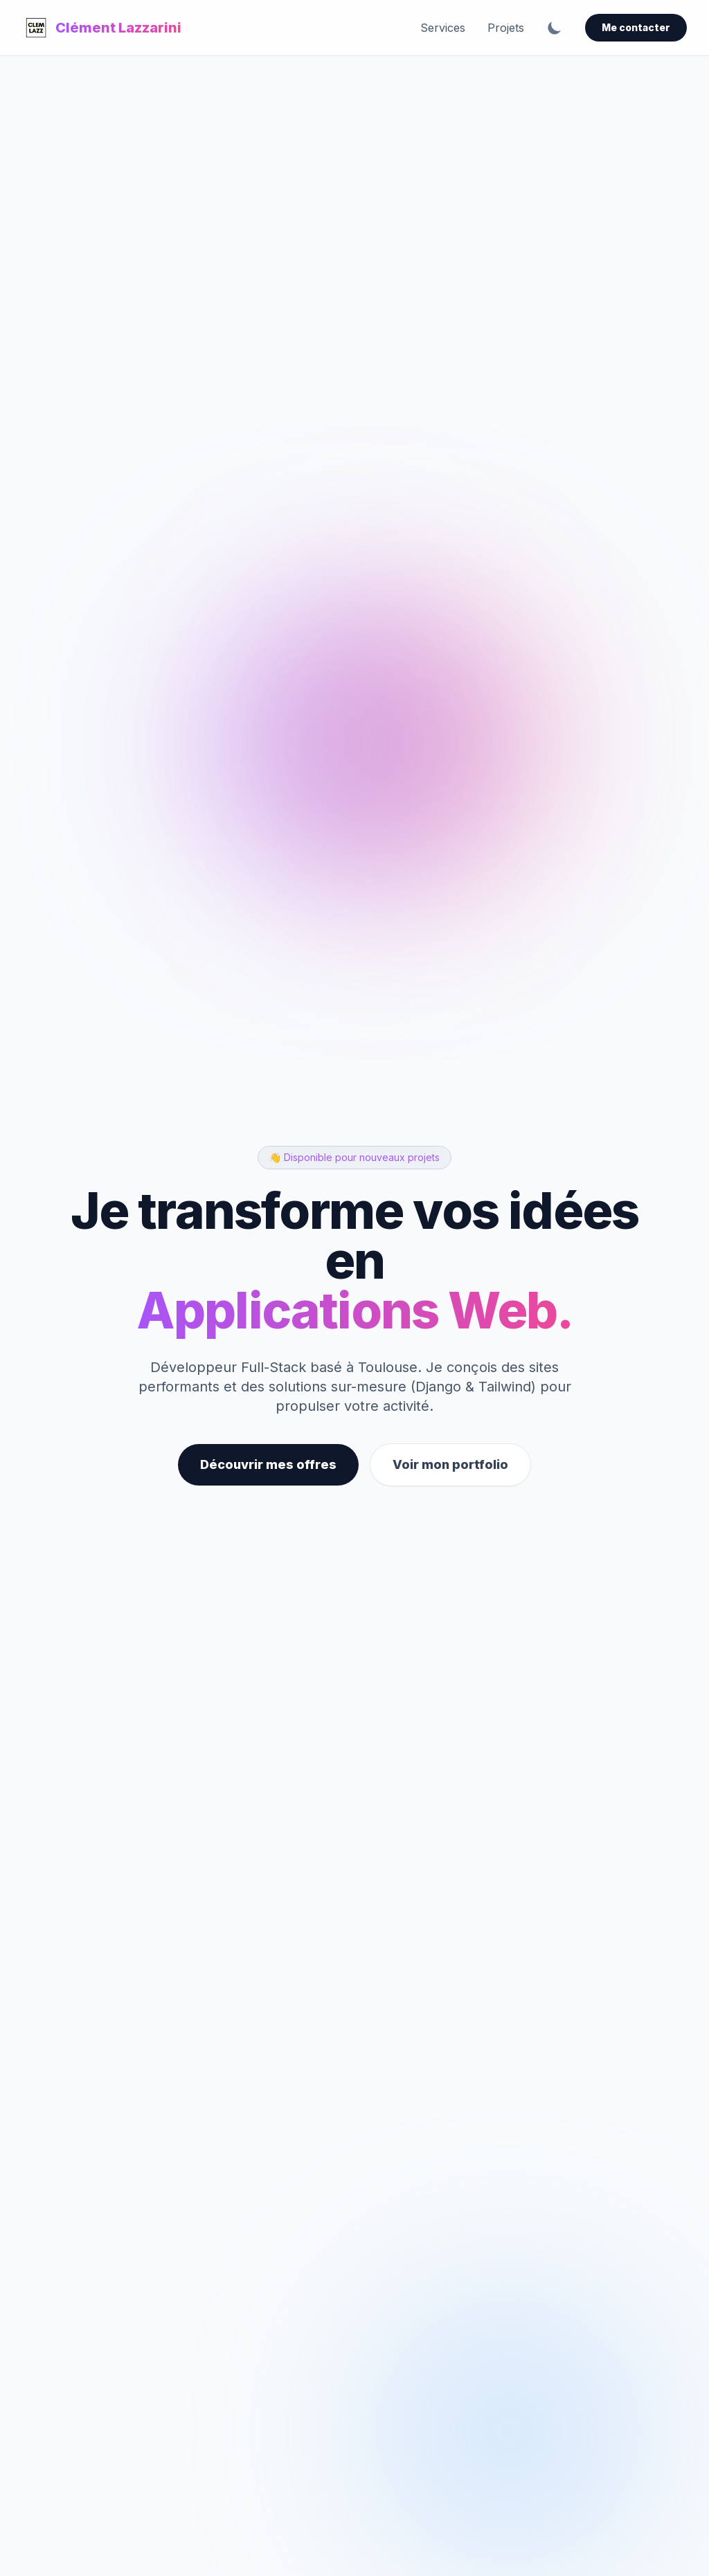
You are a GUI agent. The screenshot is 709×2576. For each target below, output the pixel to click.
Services (442, 28)
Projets (505, 28)
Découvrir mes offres (268, 1464)
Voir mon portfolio (450, 1464)
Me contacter (636, 27)
